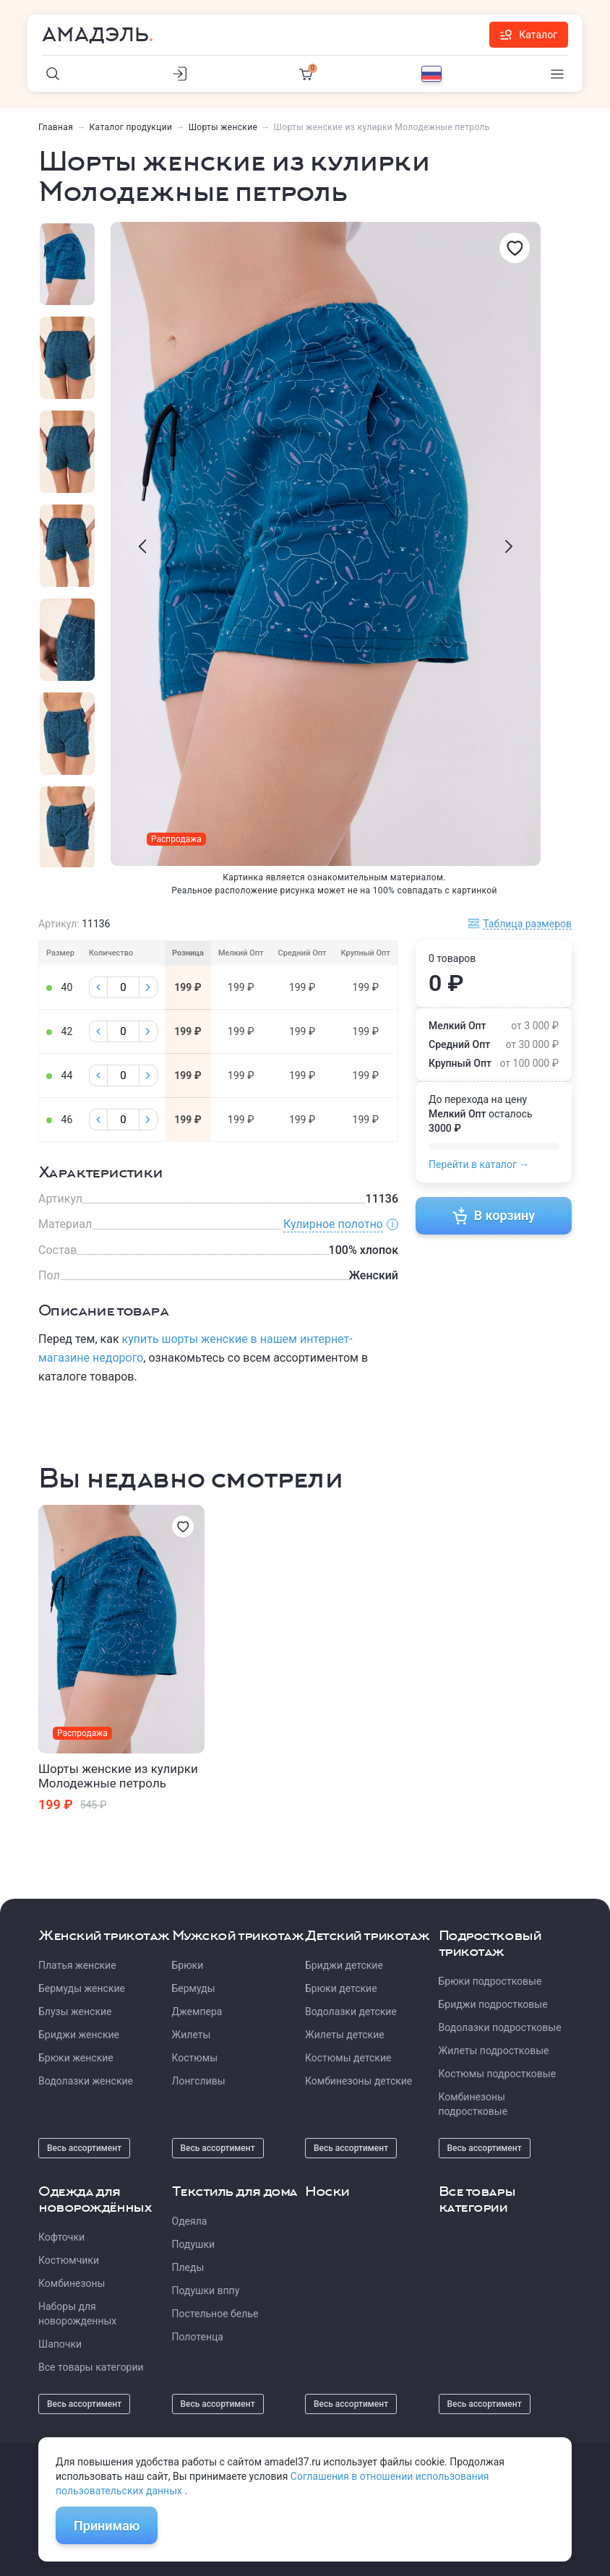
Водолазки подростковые (500, 2027)
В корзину (494, 1215)
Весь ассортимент (84, 2148)
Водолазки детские (351, 2011)
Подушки (193, 2244)
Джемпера (197, 2011)
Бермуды (193, 1988)
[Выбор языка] (431, 74)
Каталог (528, 34)
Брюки (188, 1965)
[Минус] (98, 987)
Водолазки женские (85, 2081)
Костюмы (195, 2058)
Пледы (188, 2267)
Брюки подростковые (490, 1981)
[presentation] (142, 546)
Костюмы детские (348, 2058)
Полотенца (197, 2337)
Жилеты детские (345, 2034)
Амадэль (95, 34)
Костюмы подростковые (498, 2073)
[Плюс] (148, 987)
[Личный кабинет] (179, 74)
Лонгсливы (198, 2081)
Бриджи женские (78, 2034)
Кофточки (61, 2237)
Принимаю (106, 2525)
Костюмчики (68, 2260)
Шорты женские (223, 127)
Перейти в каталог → (479, 1164)
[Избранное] (514, 248)
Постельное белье (215, 2313)
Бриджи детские (344, 1965)
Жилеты (191, 2034)
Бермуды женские (81, 1988)
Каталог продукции (131, 127)
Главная (55, 127)
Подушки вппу (206, 2290)
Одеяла (189, 2221)
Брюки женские (75, 2058)
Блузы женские (74, 2011)
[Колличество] (123, 987)
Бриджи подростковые (493, 2004)
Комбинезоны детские (358, 2081)
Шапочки (60, 2344)
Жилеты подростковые (494, 2050)
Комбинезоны (71, 2283)
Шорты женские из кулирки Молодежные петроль (118, 1775)
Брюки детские (341, 1988)
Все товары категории (91, 2367)
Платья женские (77, 1965)
